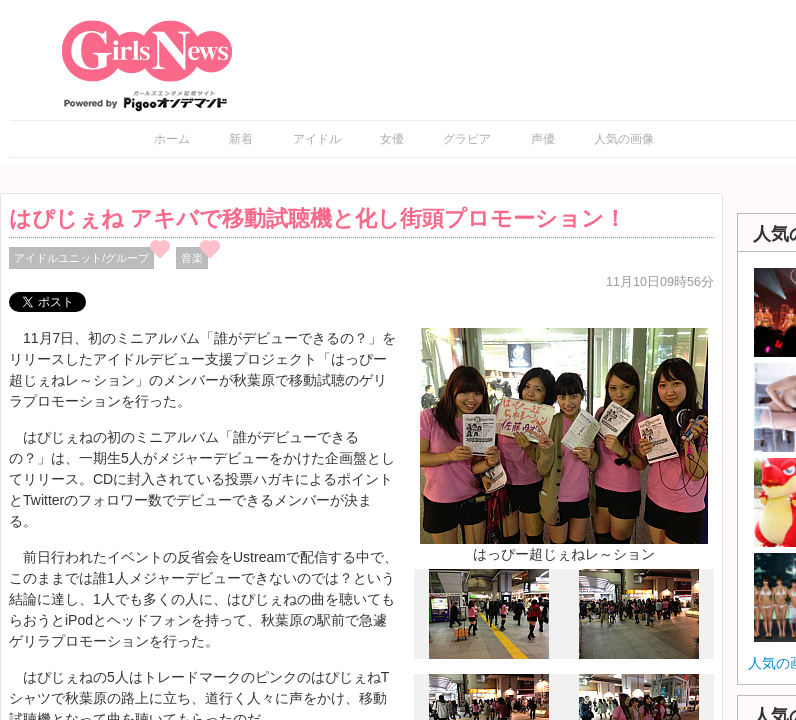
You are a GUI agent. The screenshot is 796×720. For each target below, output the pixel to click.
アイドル (317, 139)
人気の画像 (624, 139)
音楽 (192, 258)
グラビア (467, 139)
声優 (543, 139)
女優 (392, 139)
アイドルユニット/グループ (81, 258)
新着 (241, 139)
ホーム (172, 139)
